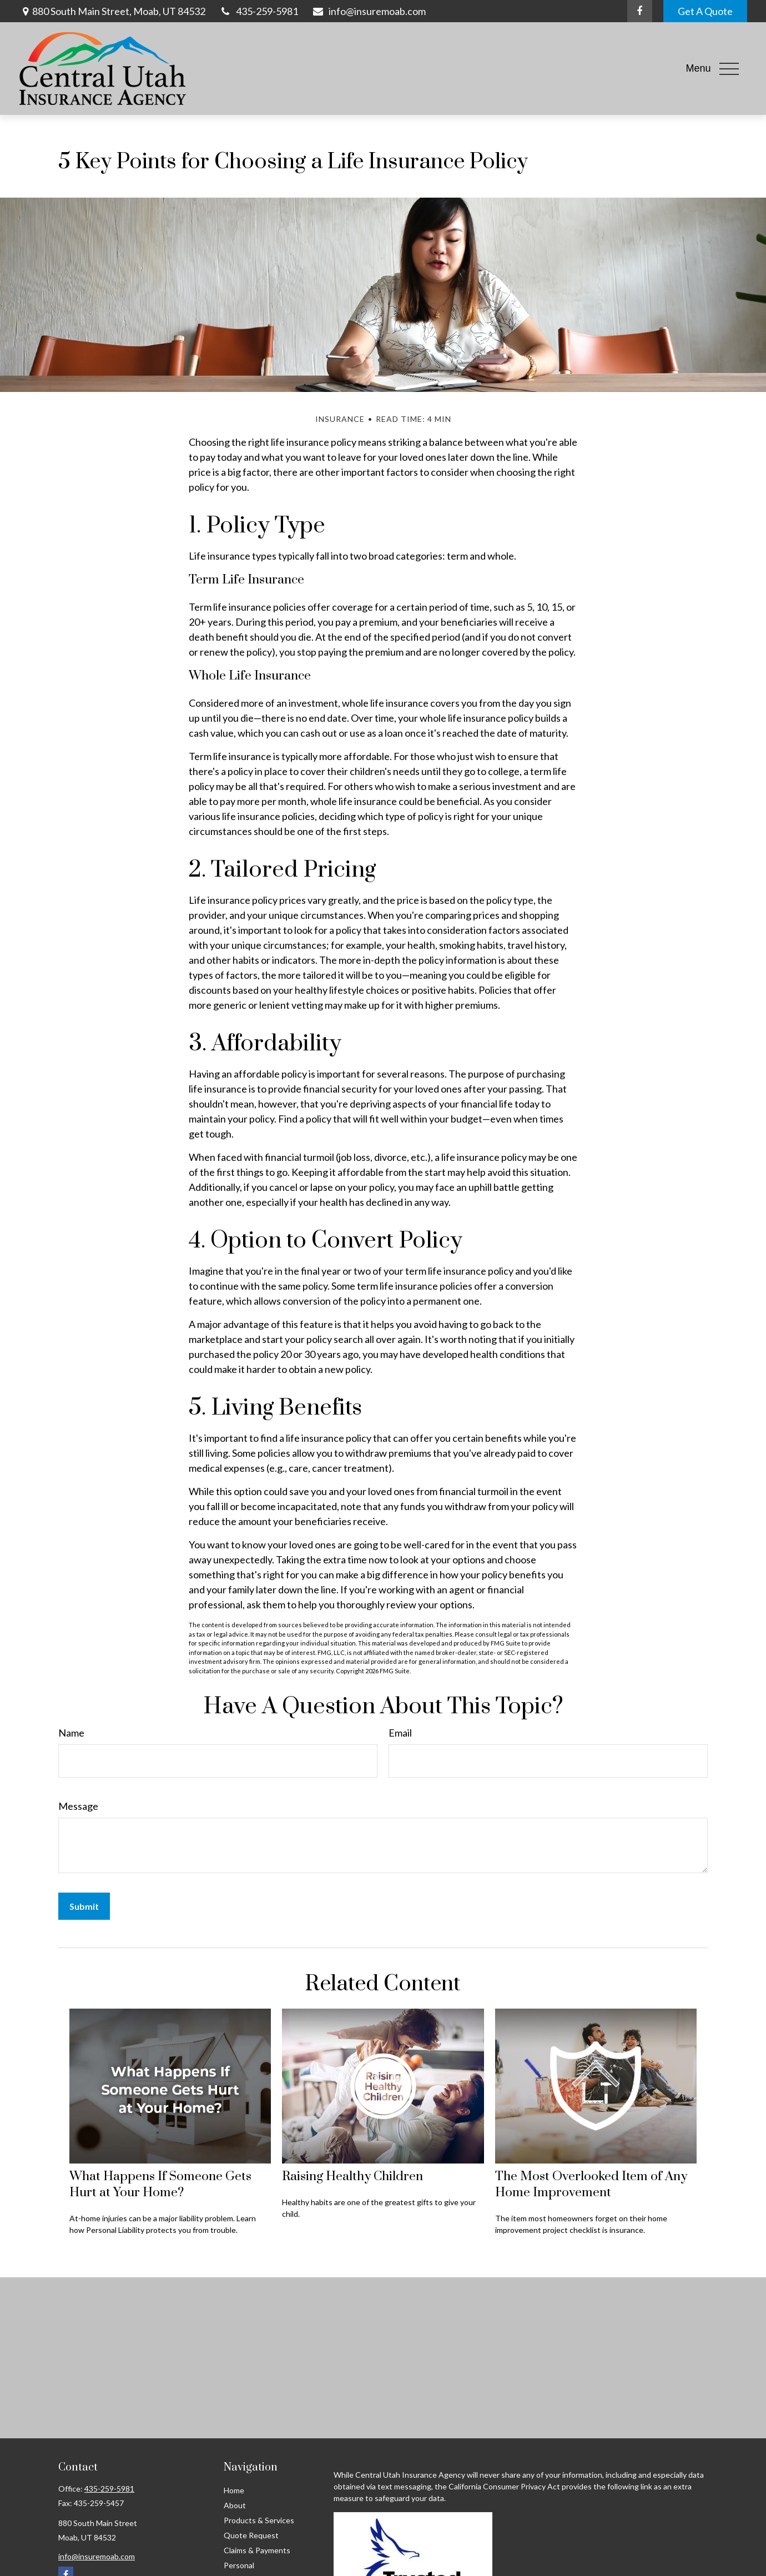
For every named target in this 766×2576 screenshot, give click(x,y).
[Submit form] (84, 1906)
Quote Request (251, 2535)
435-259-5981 (258, 11)
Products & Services (259, 2520)
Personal (239, 2565)
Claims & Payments (257, 2550)
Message (78, 1806)
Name (71, 1733)
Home (234, 2490)
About (235, 2505)
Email (400, 1733)
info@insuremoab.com (369, 11)
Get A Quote (705, 11)
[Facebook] (639, 11)
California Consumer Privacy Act (504, 2486)
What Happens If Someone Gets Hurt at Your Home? (160, 2185)
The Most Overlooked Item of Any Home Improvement (591, 2185)
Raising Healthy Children (352, 2177)
